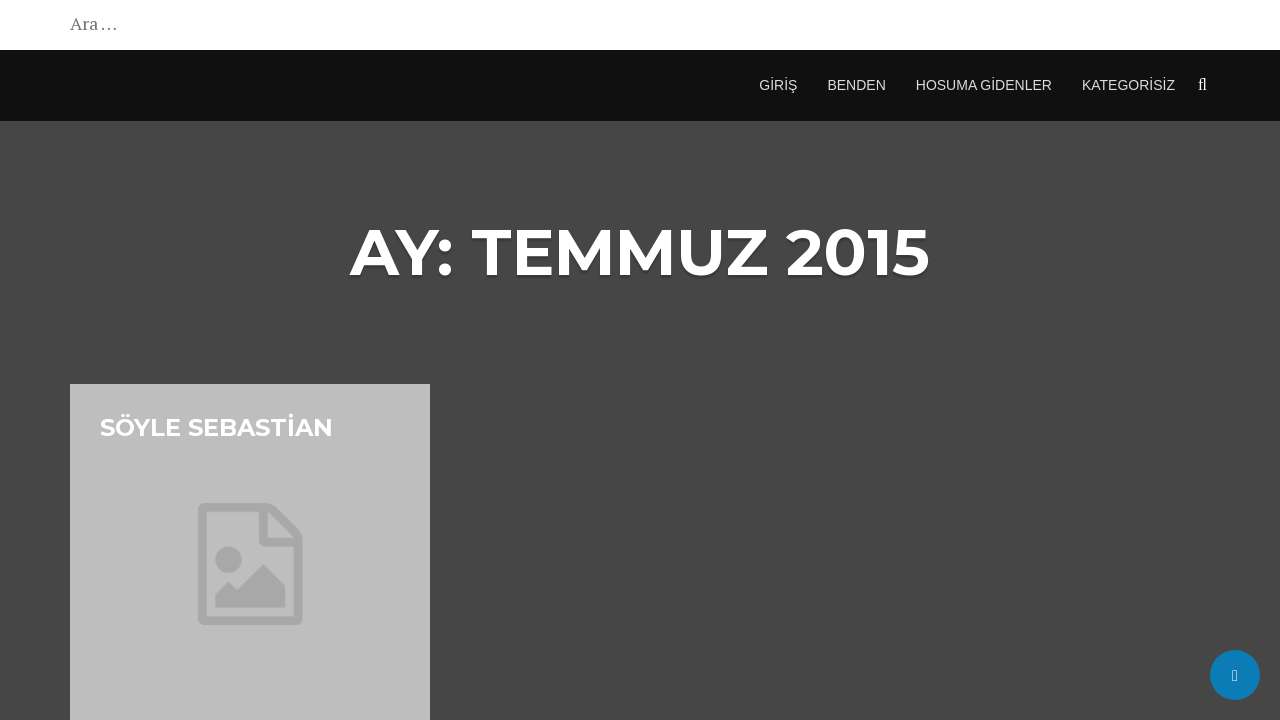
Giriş (778, 85)
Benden (856, 85)
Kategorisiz (1128, 85)
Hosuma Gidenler (984, 85)
